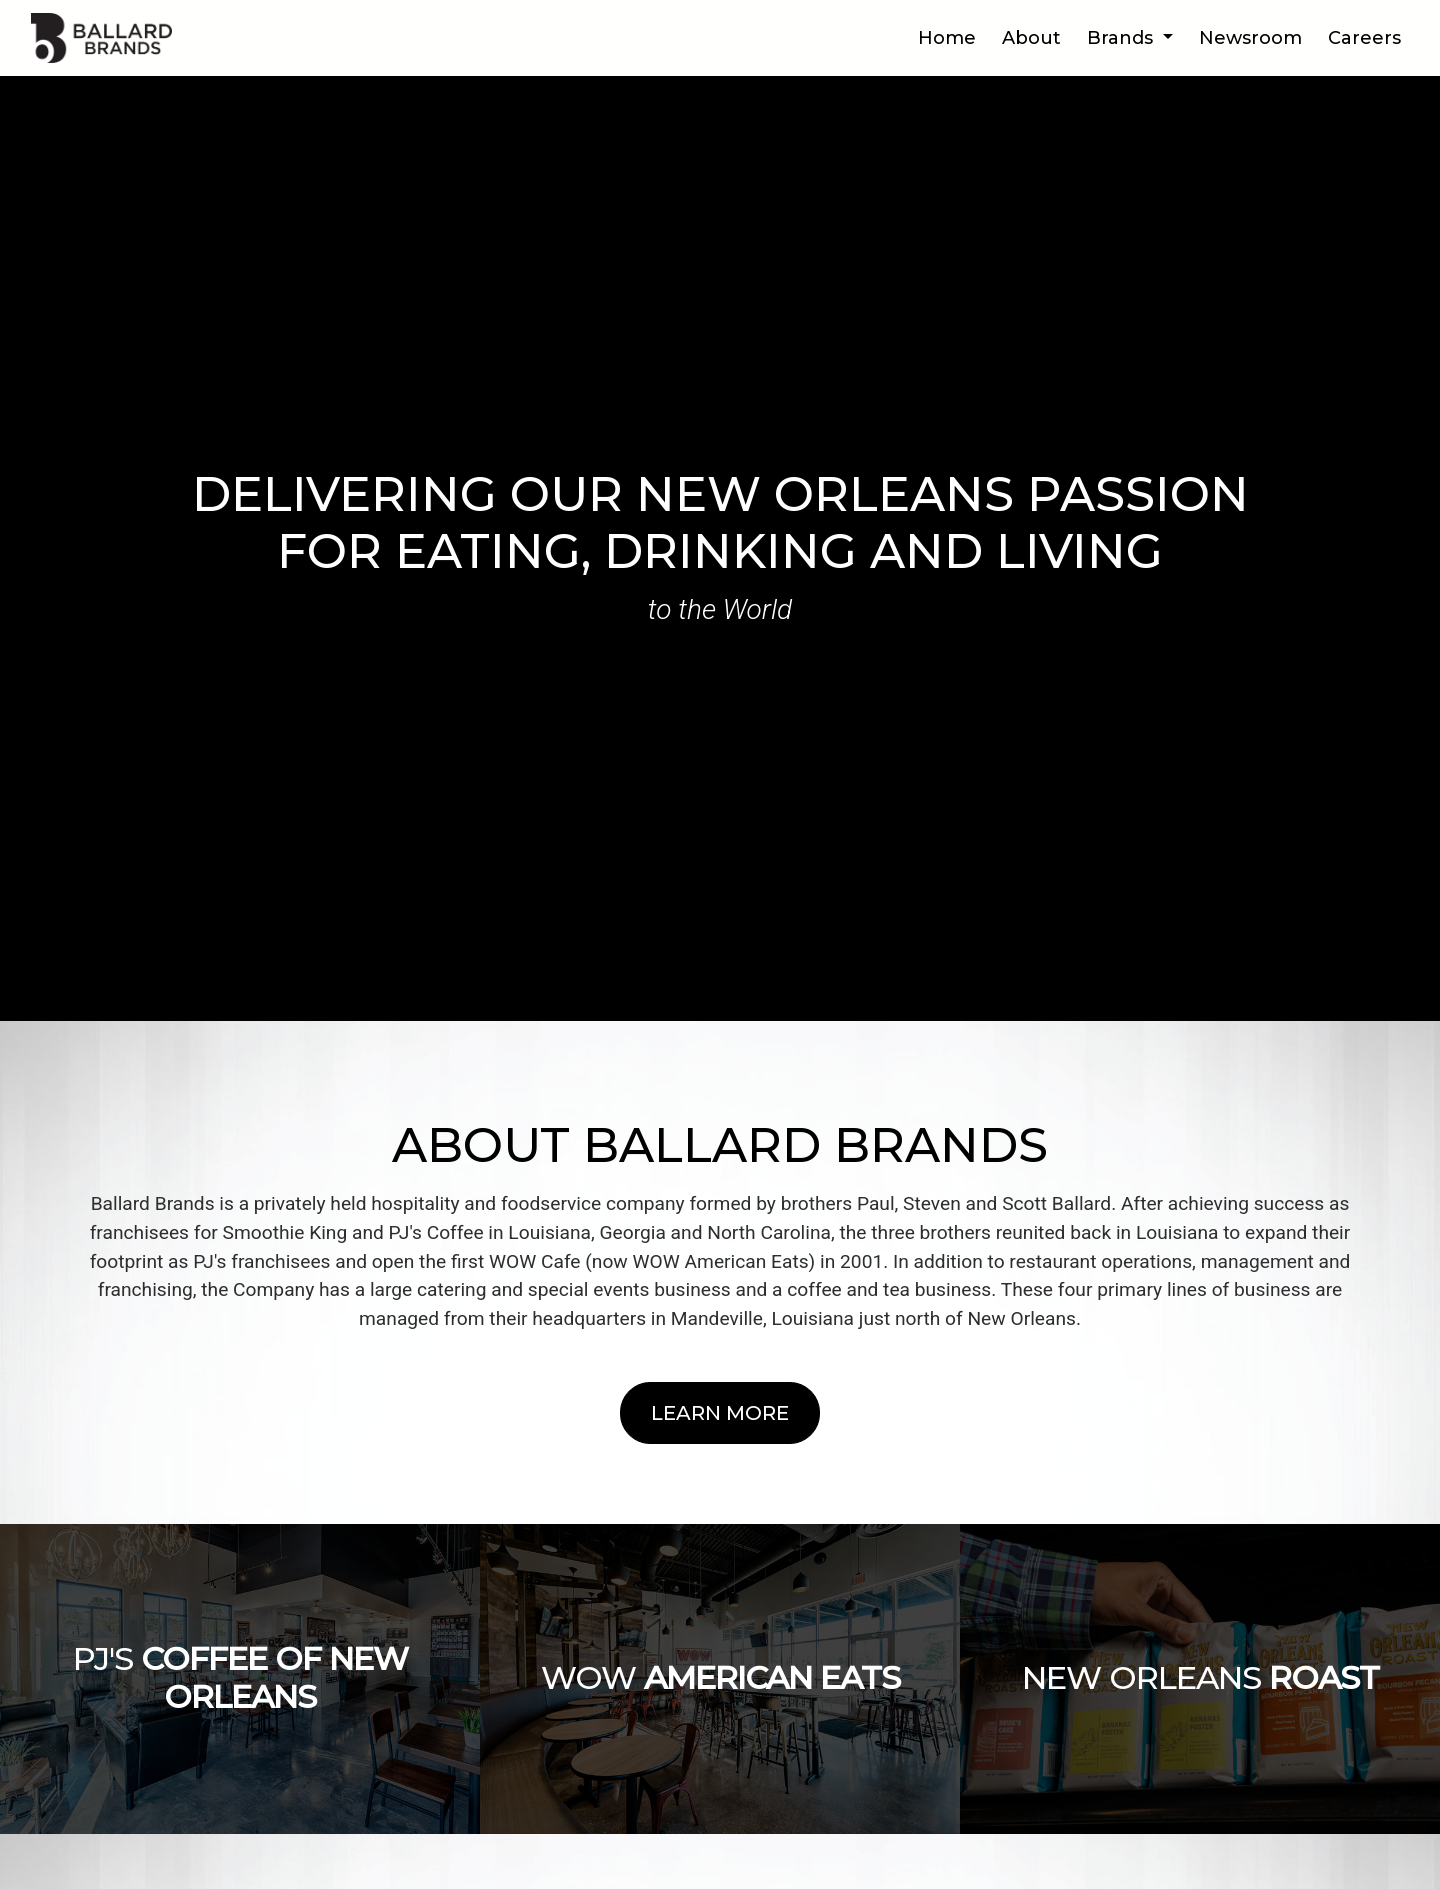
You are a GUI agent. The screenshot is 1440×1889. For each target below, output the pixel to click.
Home (947, 38)
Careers (1364, 38)
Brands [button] (1122, 38)
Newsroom (1250, 38)
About (1031, 38)
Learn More (720, 1413)
